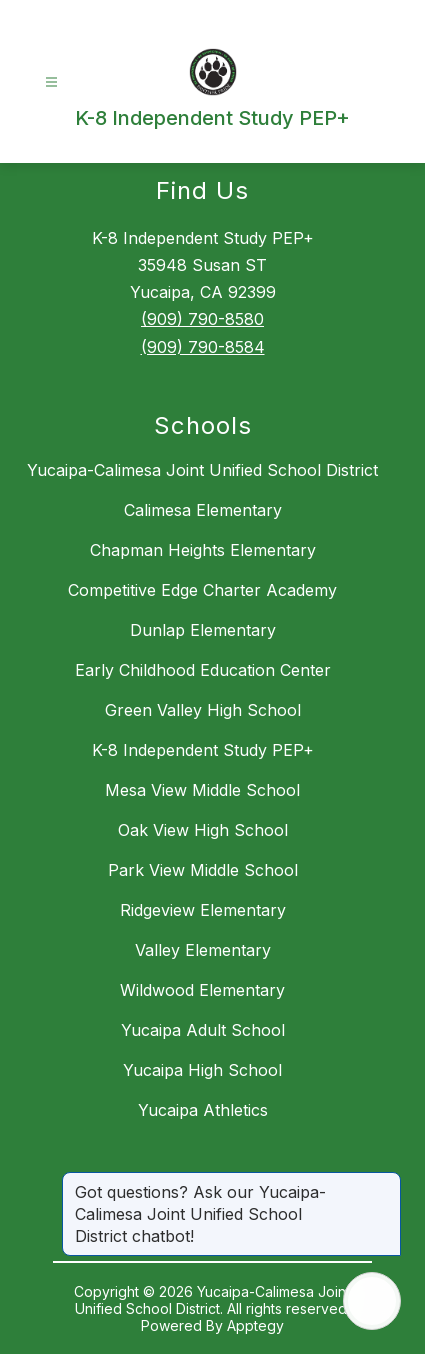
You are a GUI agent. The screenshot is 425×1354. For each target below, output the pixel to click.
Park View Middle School (203, 870)
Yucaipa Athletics (203, 1110)
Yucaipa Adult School (203, 1030)
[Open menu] (51, 82)
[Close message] (385, 1182)
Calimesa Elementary (203, 510)
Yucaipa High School (202, 1070)
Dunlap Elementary (203, 630)
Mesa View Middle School (202, 790)
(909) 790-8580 (202, 319)
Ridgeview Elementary (203, 910)
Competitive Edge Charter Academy (202, 590)
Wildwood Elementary (202, 990)
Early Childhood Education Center (203, 670)
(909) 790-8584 (203, 347)
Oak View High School (203, 830)
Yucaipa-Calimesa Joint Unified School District (202, 470)
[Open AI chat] (372, 1301)
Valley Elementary (203, 950)
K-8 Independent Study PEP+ (203, 750)
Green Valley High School (203, 710)
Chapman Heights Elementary (203, 550)
